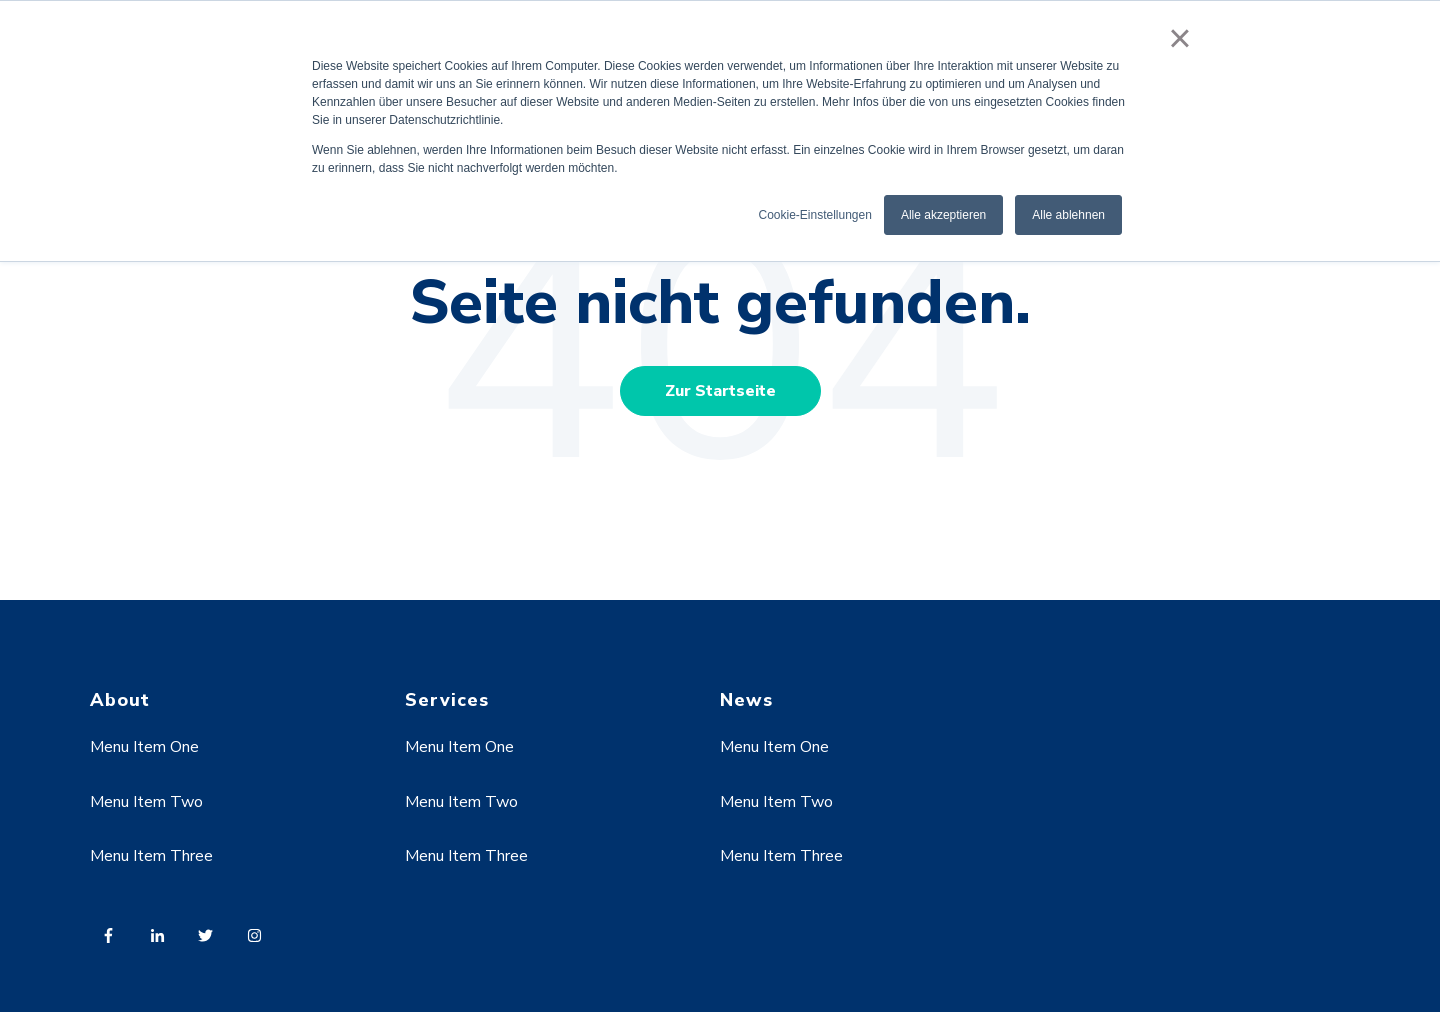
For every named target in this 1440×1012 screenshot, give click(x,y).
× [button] (1179, 38)
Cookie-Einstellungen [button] (814, 215)
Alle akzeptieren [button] (943, 215)
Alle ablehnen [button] (1068, 215)
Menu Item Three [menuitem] (151, 856)
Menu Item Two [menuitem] (146, 802)
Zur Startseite (720, 391)
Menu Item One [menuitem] (144, 747)
